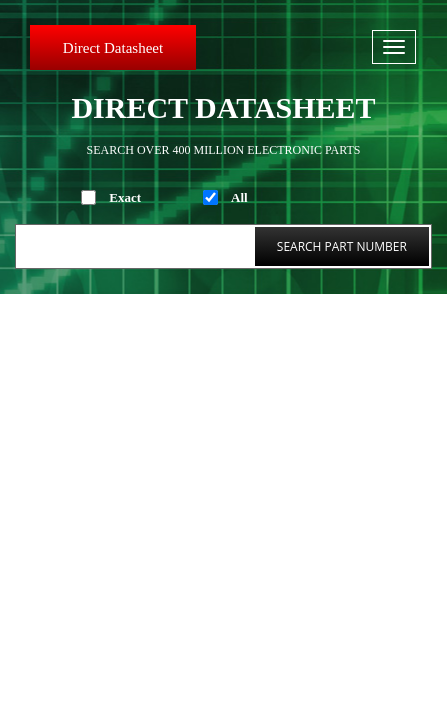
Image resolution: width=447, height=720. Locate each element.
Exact (125, 197)
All (239, 197)
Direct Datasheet (113, 48)
